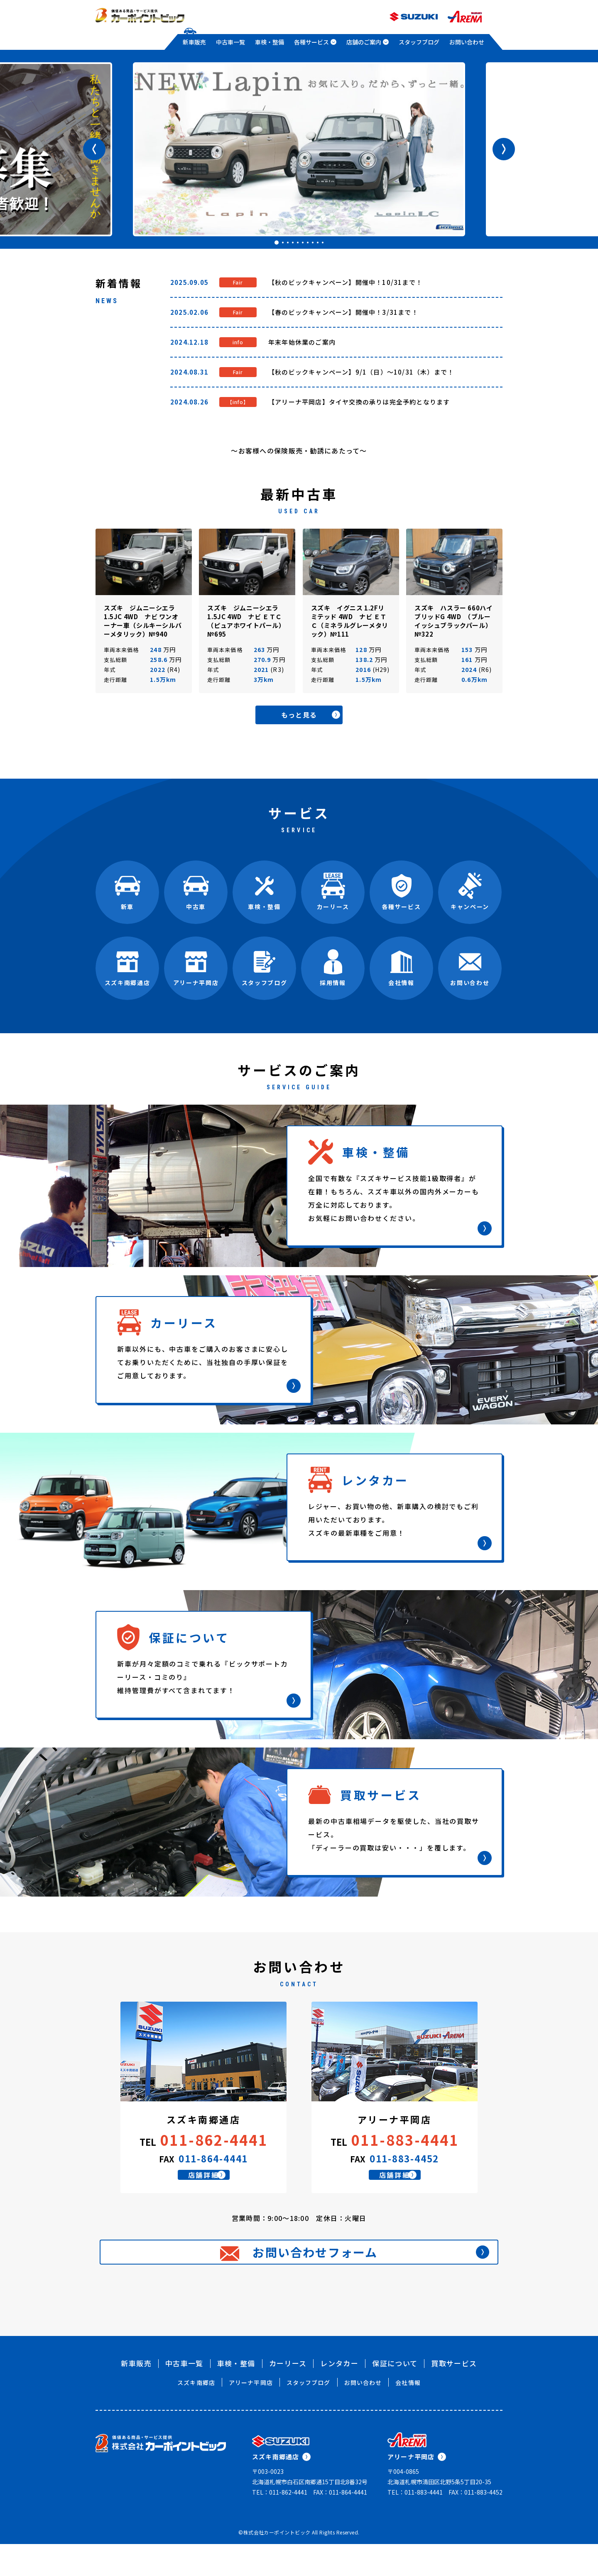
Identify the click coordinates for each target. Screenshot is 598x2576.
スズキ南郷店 (196, 2414)
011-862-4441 (214, 2142)
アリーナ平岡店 (251, 2414)
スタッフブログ (419, 42)
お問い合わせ (466, 42)
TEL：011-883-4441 (415, 2524)
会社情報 (407, 2414)
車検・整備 (269, 42)
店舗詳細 (214, 2186)
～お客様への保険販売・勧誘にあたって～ (299, 451)
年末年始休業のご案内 (302, 342)
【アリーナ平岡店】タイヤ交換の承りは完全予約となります (359, 401)
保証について (394, 2395)
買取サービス (454, 2395)
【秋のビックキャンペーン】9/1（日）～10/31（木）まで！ (361, 372)
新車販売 (194, 42)
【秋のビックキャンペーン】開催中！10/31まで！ (345, 282)
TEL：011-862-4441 (279, 2524)
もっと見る (318, 716)
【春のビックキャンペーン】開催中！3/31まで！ (343, 312)
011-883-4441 (405, 2142)
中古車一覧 (230, 42)
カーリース (288, 2395)
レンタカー (339, 2395)
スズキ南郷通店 (281, 2488)
